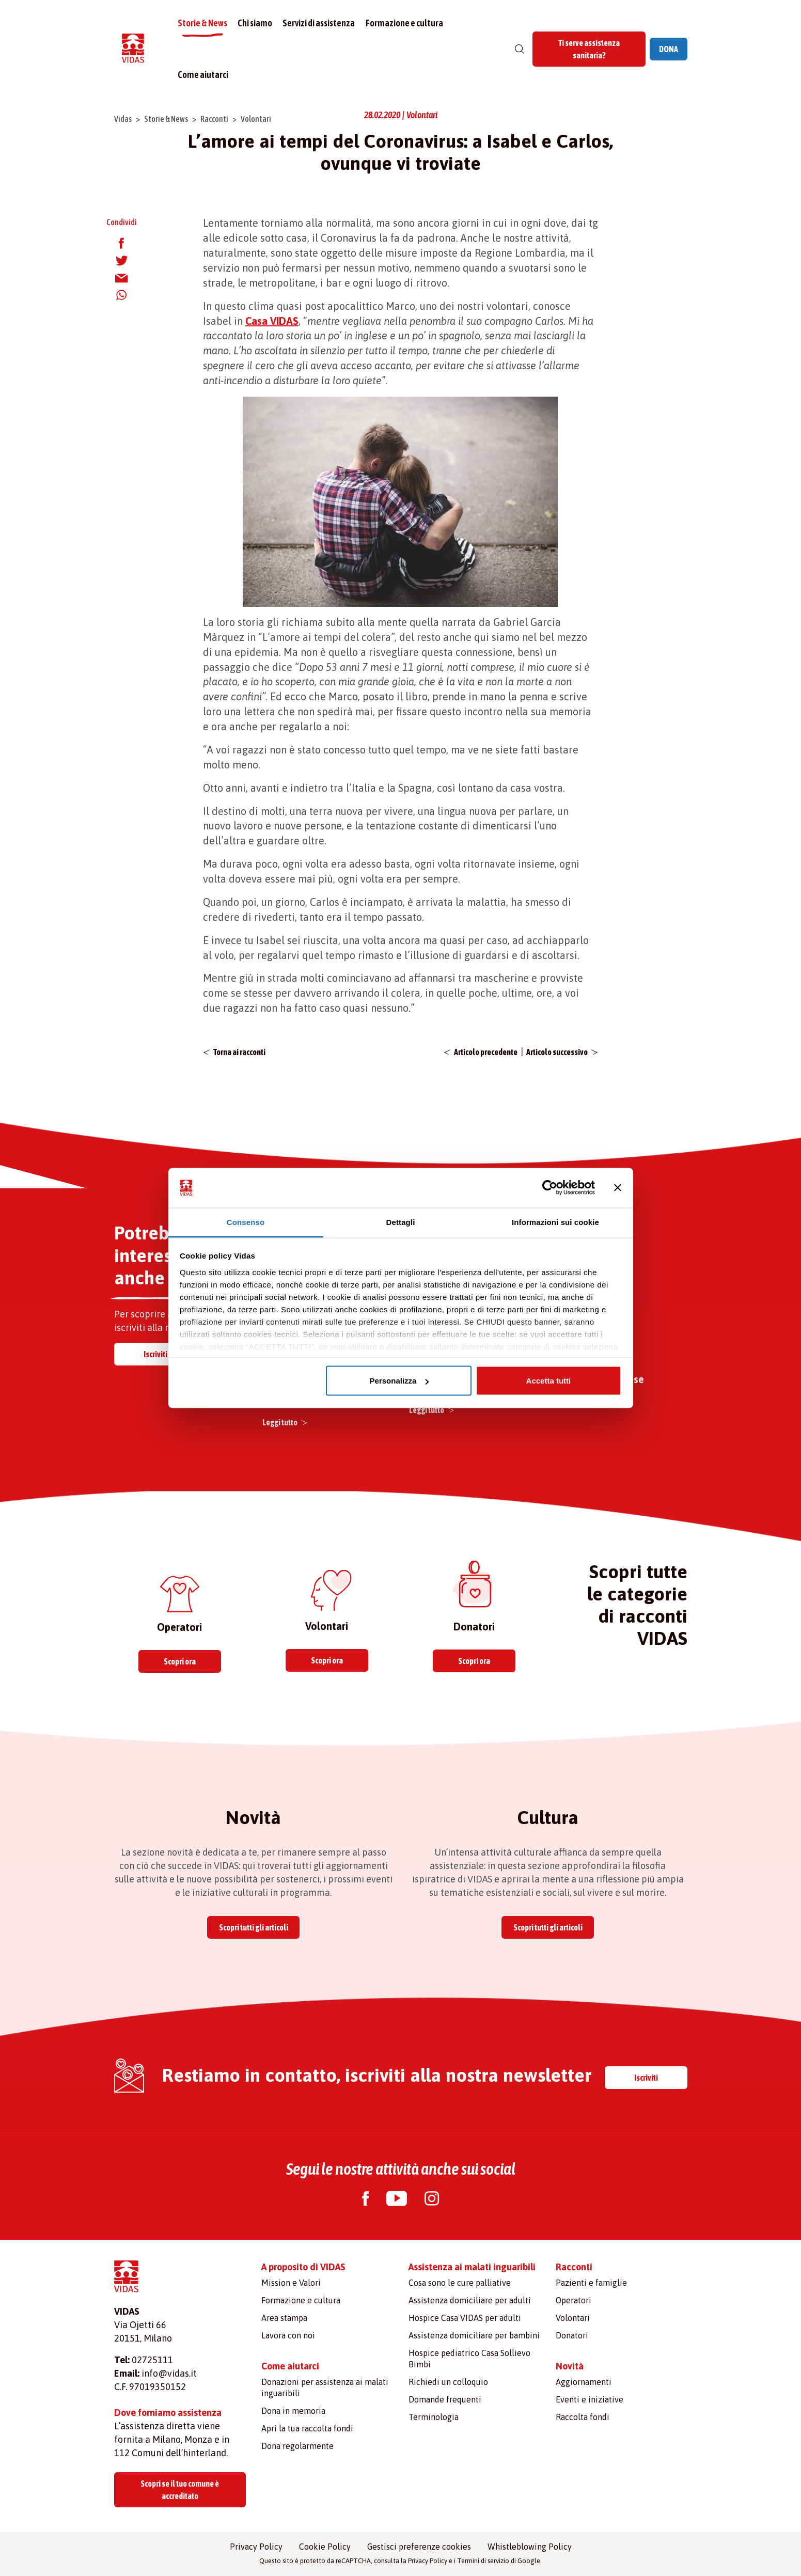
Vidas (123, 118)
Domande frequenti (445, 2399)
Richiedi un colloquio (448, 2381)
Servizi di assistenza (320, 23)
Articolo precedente (485, 1052)
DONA (668, 49)
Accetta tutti (548, 1380)
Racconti (214, 118)
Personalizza (399, 1380)
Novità (570, 2366)
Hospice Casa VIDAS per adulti (465, 2317)
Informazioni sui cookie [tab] (555, 1221)
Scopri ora (180, 1661)
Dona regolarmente (297, 2446)
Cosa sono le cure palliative (460, 2282)
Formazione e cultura (405, 23)
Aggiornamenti (583, 2381)
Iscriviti (155, 1354)
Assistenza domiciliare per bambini (474, 2335)
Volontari (256, 118)
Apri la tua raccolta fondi (307, 2428)
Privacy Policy (256, 2546)
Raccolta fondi (582, 2417)
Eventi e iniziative (589, 2399)
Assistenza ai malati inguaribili (472, 2266)
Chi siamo (255, 23)
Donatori (572, 2335)
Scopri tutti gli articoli (253, 1927)
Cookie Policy (325, 2546)
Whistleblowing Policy (530, 2546)
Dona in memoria (293, 2410)
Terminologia (434, 2417)
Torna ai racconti (239, 1052)
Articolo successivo (557, 1052)
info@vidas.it (169, 2373)
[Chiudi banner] (617, 1187)
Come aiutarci (203, 74)
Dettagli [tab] (400, 1221)
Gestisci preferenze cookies (419, 2546)
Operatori (573, 2300)
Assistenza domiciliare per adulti (470, 2300)
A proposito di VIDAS (303, 2266)
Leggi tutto (279, 1422)
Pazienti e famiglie (591, 2282)
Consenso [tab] (245, 1221)
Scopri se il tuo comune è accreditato (179, 2490)
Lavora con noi (288, 2335)
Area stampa (284, 2317)
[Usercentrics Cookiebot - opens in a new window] (550, 1188)
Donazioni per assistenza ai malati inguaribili (324, 2387)
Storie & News (203, 23)
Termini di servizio (483, 2561)
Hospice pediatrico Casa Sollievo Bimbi (469, 2358)
